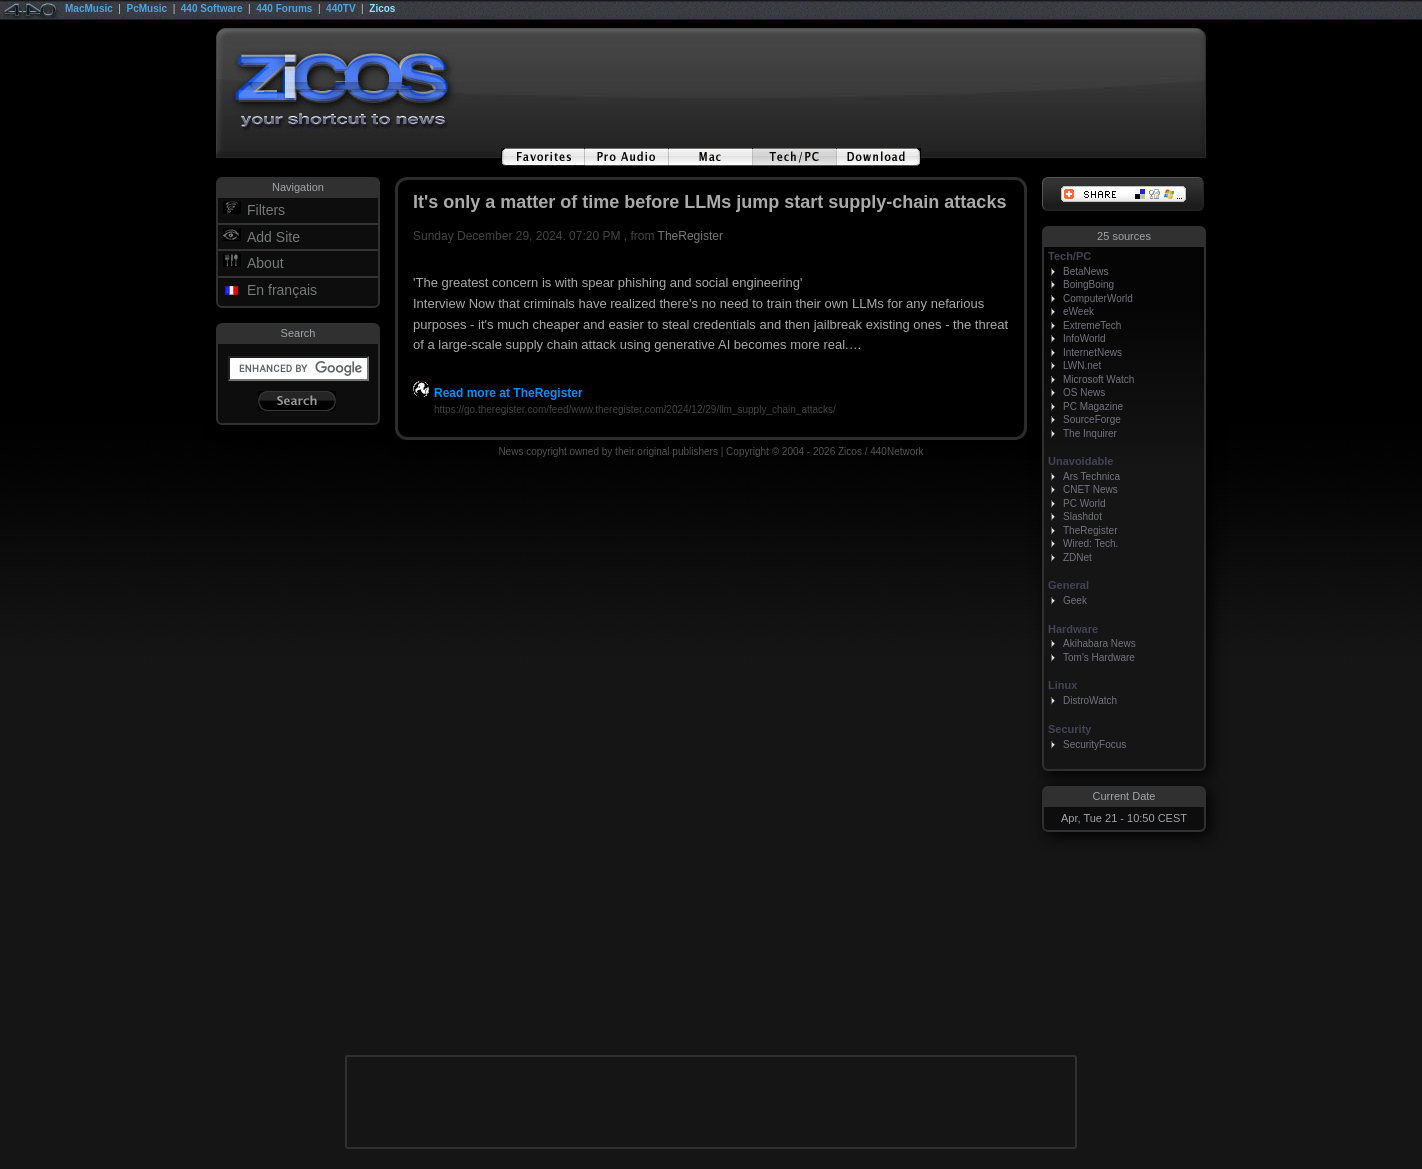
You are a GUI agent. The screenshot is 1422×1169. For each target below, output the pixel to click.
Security (1069, 729)
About (265, 263)
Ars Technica (1091, 476)
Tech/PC (1069, 256)
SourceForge (1092, 419)
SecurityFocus (1094, 744)
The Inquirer (1090, 433)
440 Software (212, 8)
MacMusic (89, 8)
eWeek (1078, 311)
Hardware (1073, 629)
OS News (1084, 392)
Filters (266, 210)
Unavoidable (1080, 461)
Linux (1062, 685)
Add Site (273, 237)
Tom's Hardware (1099, 657)
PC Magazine (1093, 406)
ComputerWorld (1098, 298)
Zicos (382, 8)
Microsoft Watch (1098, 379)
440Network (896, 451)
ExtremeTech (1092, 325)
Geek (1075, 600)
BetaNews (1086, 271)
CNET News (1090, 489)
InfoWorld (1084, 338)
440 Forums (284, 8)
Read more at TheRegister (498, 393)
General (1068, 585)
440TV (340, 8)
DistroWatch (1090, 700)
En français (282, 290)
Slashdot (1082, 516)
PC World (1084, 503)
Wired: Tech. (1090, 543)
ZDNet (1077, 557)
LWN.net (1082, 365)
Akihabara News (1099, 643)
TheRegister (690, 236)
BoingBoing (1088, 284)
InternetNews (1092, 352)
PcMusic (147, 8)
